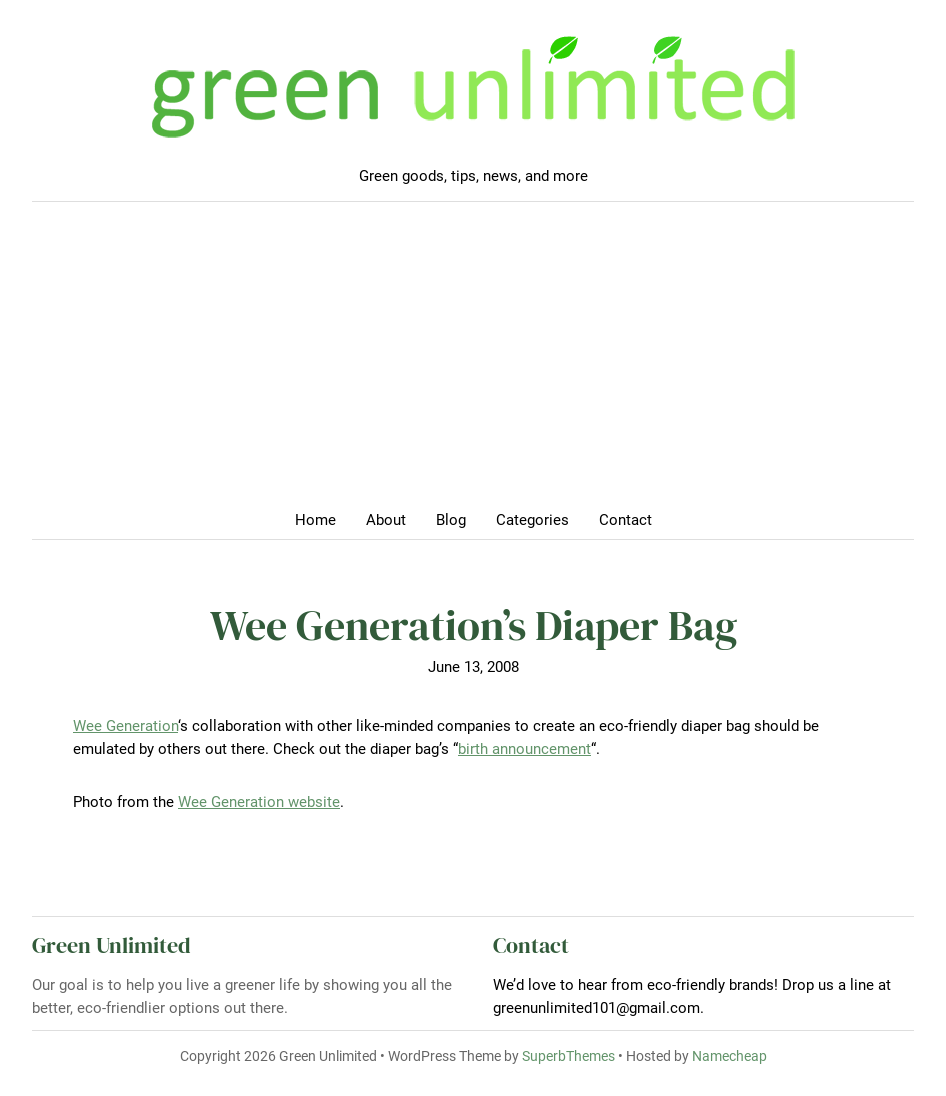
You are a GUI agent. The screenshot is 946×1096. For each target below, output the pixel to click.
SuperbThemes (568, 1056)
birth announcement (524, 749)
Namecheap (729, 1056)
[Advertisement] (473, 362)
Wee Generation (125, 726)
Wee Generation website (259, 802)
